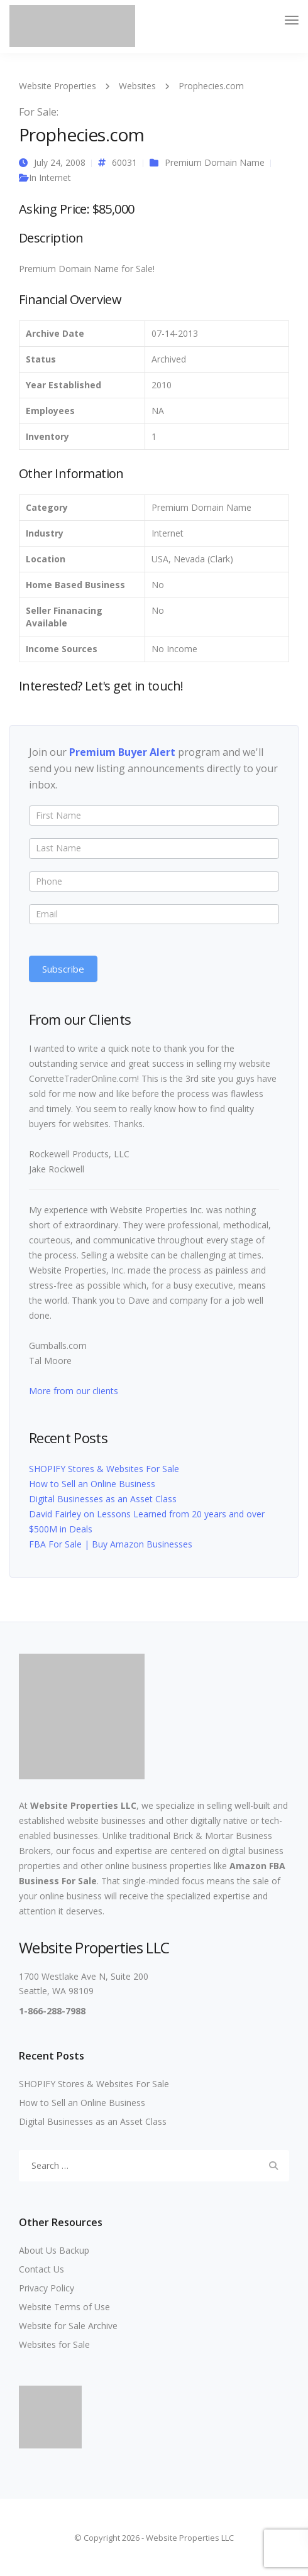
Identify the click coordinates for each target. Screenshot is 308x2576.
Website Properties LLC (83, 1805)
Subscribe (63, 969)
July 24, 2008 (59, 162)
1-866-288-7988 (52, 2011)
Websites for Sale (54, 2344)
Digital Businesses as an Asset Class (103, 1499)
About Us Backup (54, 2250)
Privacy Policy (46, 2288)
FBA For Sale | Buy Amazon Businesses (110, 1544)
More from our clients (73, 1391)
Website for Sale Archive (68, 2326)
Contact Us (41, 2269)
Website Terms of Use (64, 2307)
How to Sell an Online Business (92, 1484)
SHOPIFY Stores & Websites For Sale (104, 1469)
